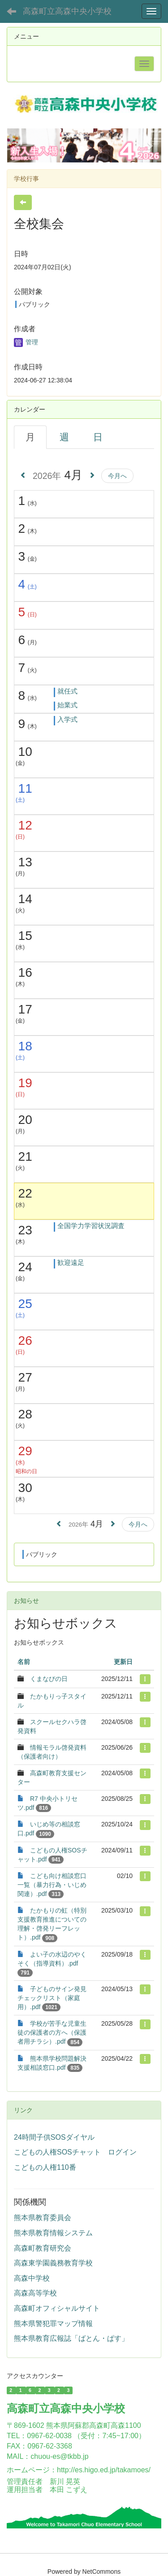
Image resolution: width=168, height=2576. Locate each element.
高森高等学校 (35, 2293)
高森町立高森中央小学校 (67, 11)
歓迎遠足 (70, 1262)
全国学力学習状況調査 (91, 1225)
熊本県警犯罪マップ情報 (53, 2323)
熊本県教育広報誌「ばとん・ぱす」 (71, 2338)
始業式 (67, 705)
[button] (18, 145)
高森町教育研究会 (42, 2248)
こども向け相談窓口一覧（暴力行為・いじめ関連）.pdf (51, 1884)
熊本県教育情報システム (53, 2233)
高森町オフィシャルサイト (57, 2308)
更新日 (123, 1661)
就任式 (67, 691)
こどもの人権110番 (45, 2167)
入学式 (67, 719)
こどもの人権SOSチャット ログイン (75, 2152)
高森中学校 (32, 2278)
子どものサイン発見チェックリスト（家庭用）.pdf (51, 1997)
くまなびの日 (49, 1678)
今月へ (117, 475)
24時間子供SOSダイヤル (54, 2137)
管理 (26, 342)
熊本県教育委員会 (42, 2217)
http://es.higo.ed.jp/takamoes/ (104, 2470)
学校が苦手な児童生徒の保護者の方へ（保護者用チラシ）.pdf (51, 2032)
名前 (23, 1661)
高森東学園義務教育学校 (53, 2263)
